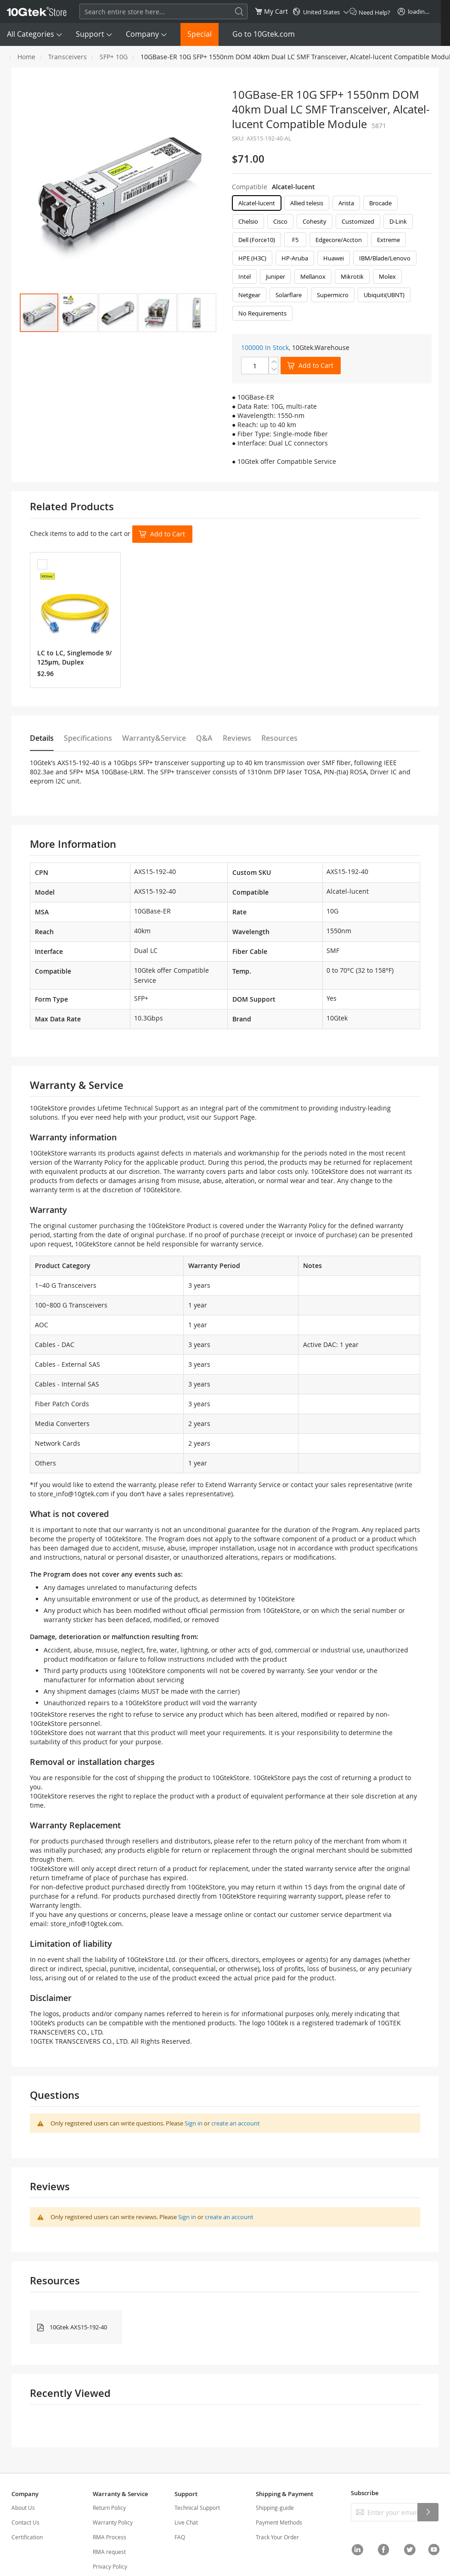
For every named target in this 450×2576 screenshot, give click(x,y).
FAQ (179, 2537)
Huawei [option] (333, 258)
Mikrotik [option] (352, 276)
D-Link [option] (398, 221)
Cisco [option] (280, 221)
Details (42, 738)
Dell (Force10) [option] (256, 240)
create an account (235, 2123)
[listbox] (332, 260)
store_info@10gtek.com (73, 1493)
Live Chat (186, 2522)
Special (199, 34)
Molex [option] (387, 276)
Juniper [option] (275, 276)
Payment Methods (279, 2522)
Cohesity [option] (314, 221)
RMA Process (109, 2537)
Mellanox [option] (313, 276)
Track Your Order (277, 2537)
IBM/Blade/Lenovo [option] (385, 258)
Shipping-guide (275, 2507)
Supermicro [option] (333, 295)
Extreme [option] (388, 240)
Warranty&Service (154, 738)
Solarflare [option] (289, 295)
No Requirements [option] (262, 313)
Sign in (193, 2123)
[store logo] (37, 11)
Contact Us (25, 2522)
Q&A (204, 738)
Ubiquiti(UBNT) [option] (384, 295)
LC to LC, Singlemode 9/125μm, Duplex (74, 657)
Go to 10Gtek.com (263, 34)
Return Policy (109, 2507)
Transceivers (67, 56)
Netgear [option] (249, 295)
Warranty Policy (113, 2522)
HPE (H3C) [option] (252, 258)
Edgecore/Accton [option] (338, 240)
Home (26, 56)
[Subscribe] (428, 2512)
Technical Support (197, 2507)
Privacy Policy (110, 2566)
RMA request (109, 2551)
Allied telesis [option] (306, 203)
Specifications (88, 738)
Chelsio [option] (248, 221)
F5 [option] (295, 240)
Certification (27, 2537)
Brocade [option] (380, 203)
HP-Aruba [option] (294, 258)
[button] (78, 312)
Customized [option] (358, 221)
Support (90, 34)
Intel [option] (244, 276)
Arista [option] (346, 203)
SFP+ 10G (114, 56)
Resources (279, 738)
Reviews (237, 738)
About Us (23, 2507)
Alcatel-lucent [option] (256, 203)
